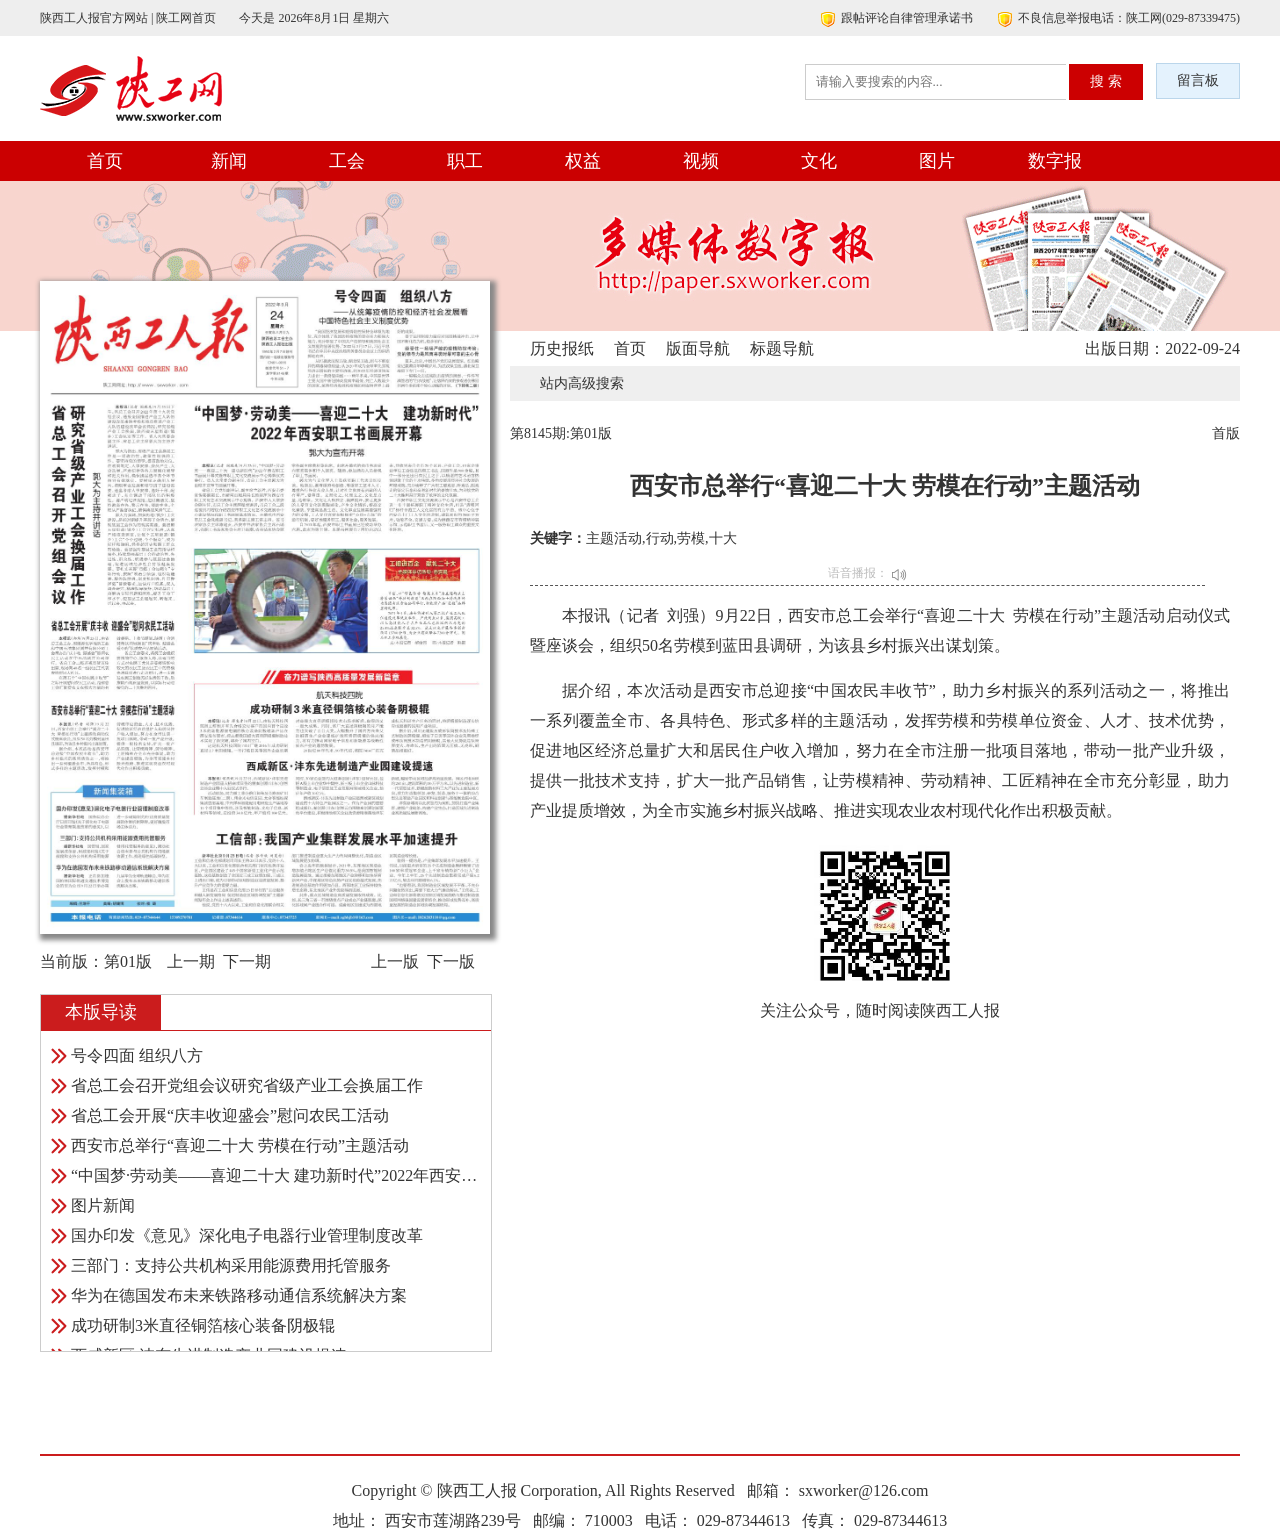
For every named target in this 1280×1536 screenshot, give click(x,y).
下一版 (451, 961)
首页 (105, 161)
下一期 (247, 961)
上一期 (191, 961)
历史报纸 (562, 348)
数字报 (1055, 161)
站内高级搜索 (582, 383)
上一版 (395, 961)
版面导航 (698, 348)
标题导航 (782, 348)
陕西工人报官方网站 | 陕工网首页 (128, 18)
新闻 (229, 161)
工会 (347, 161)
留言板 (1198, 80)
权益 (583, 161)
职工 (465, 161)
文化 (819, 161)
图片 (937, 161)
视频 (701, 161)
